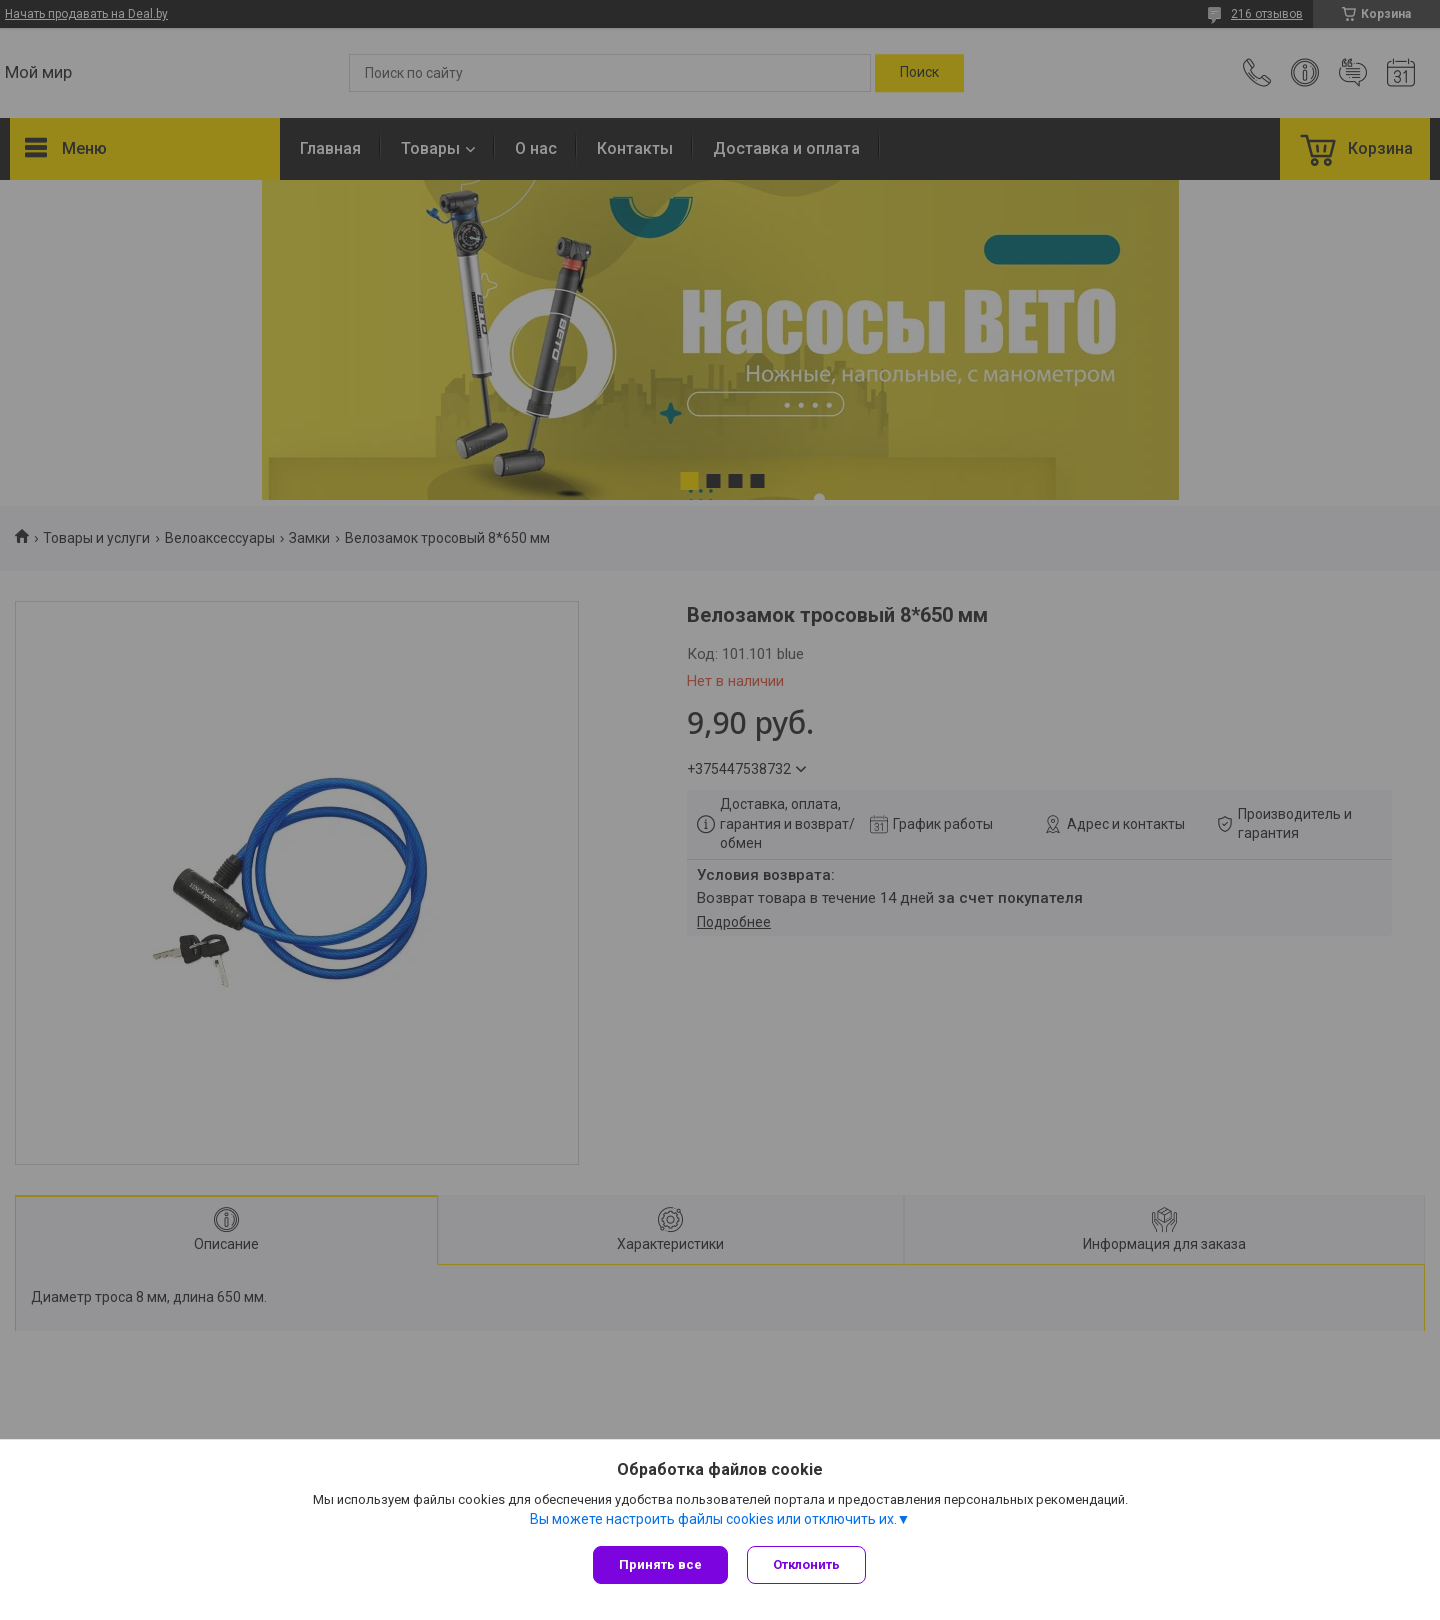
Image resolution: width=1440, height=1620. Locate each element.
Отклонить (807, 1564)
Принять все (660, 1564)
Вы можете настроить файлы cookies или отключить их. (713, 1519)
